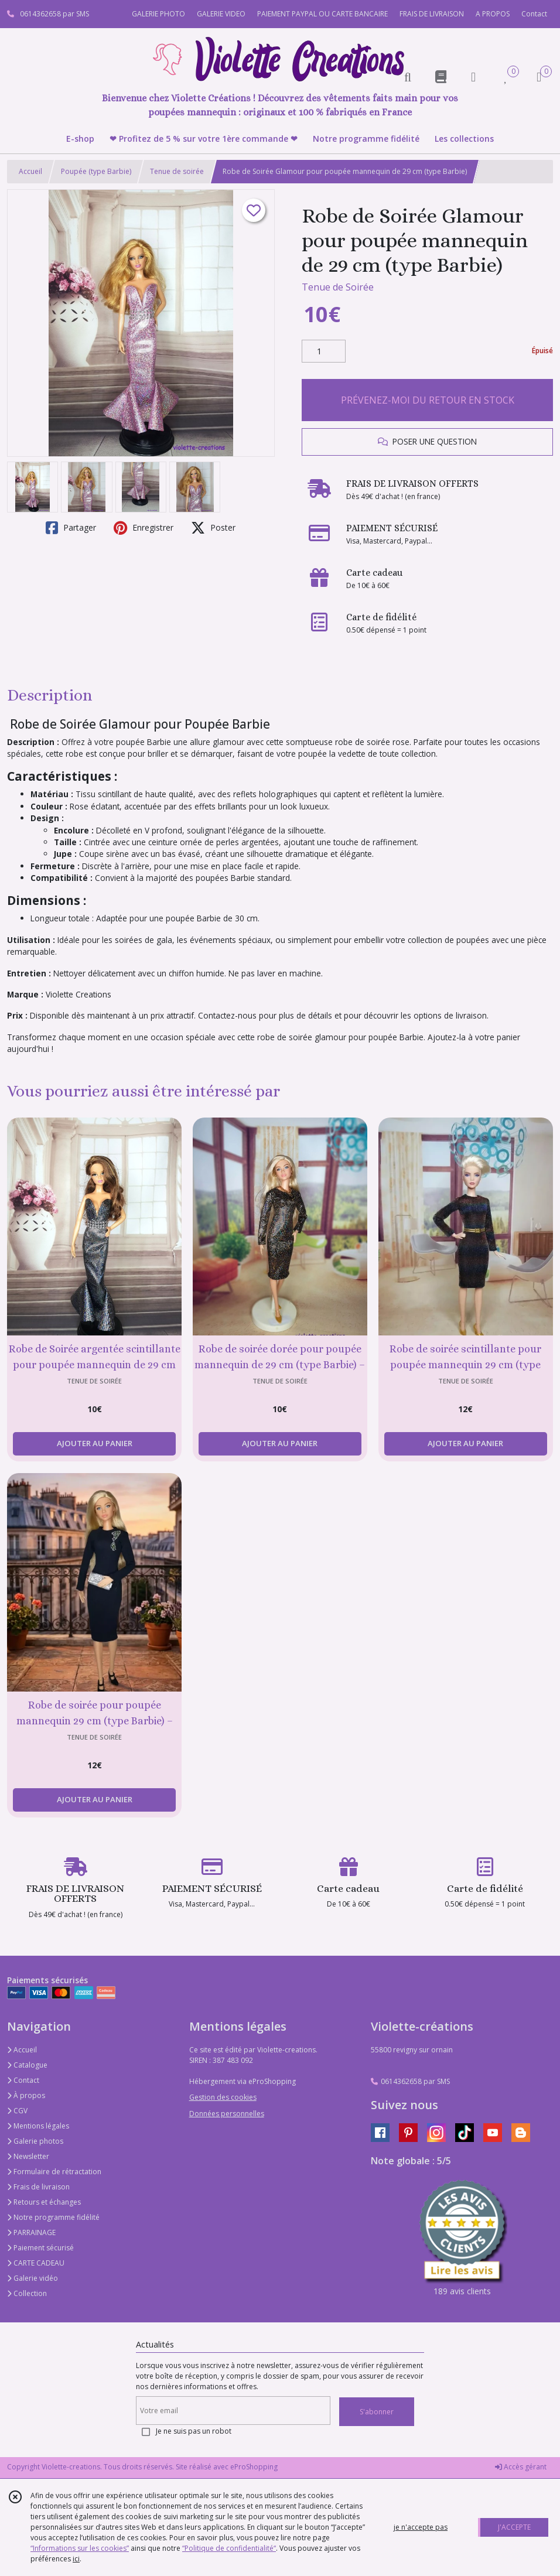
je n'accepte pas (421, 2527)
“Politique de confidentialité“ (229, 2548)
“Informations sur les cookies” (79, 2548)
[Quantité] (324, 351)
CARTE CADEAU (35, 2263)
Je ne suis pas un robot (193, 2431)
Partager (71, 528)
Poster (213, 528)
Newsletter (28, 2156)
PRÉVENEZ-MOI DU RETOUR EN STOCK (427, 400)
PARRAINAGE (31, 2232)
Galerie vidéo (32, 2278)
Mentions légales (38, 2126)
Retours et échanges (44, 2202)
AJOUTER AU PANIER (94, 1443)
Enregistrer (143, 528)
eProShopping (254, 2467)
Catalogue (27, 2065)
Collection (27, 2293)
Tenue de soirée (177, 171)
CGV (17, 2111)
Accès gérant (521, 2467)
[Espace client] (473, 76)
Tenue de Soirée (338, 287)
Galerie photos (35, 2141)
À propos (26, 2095)
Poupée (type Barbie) (96, 171)
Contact (534, 14)
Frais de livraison (38, 2187)
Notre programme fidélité (53, 2217)
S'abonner (377, 2412)
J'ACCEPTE (514, 2527)
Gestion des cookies (223, 2097)
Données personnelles (226, 2114)
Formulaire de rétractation (54, 2172)
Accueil (30, 171)
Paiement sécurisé (40, 2248)
